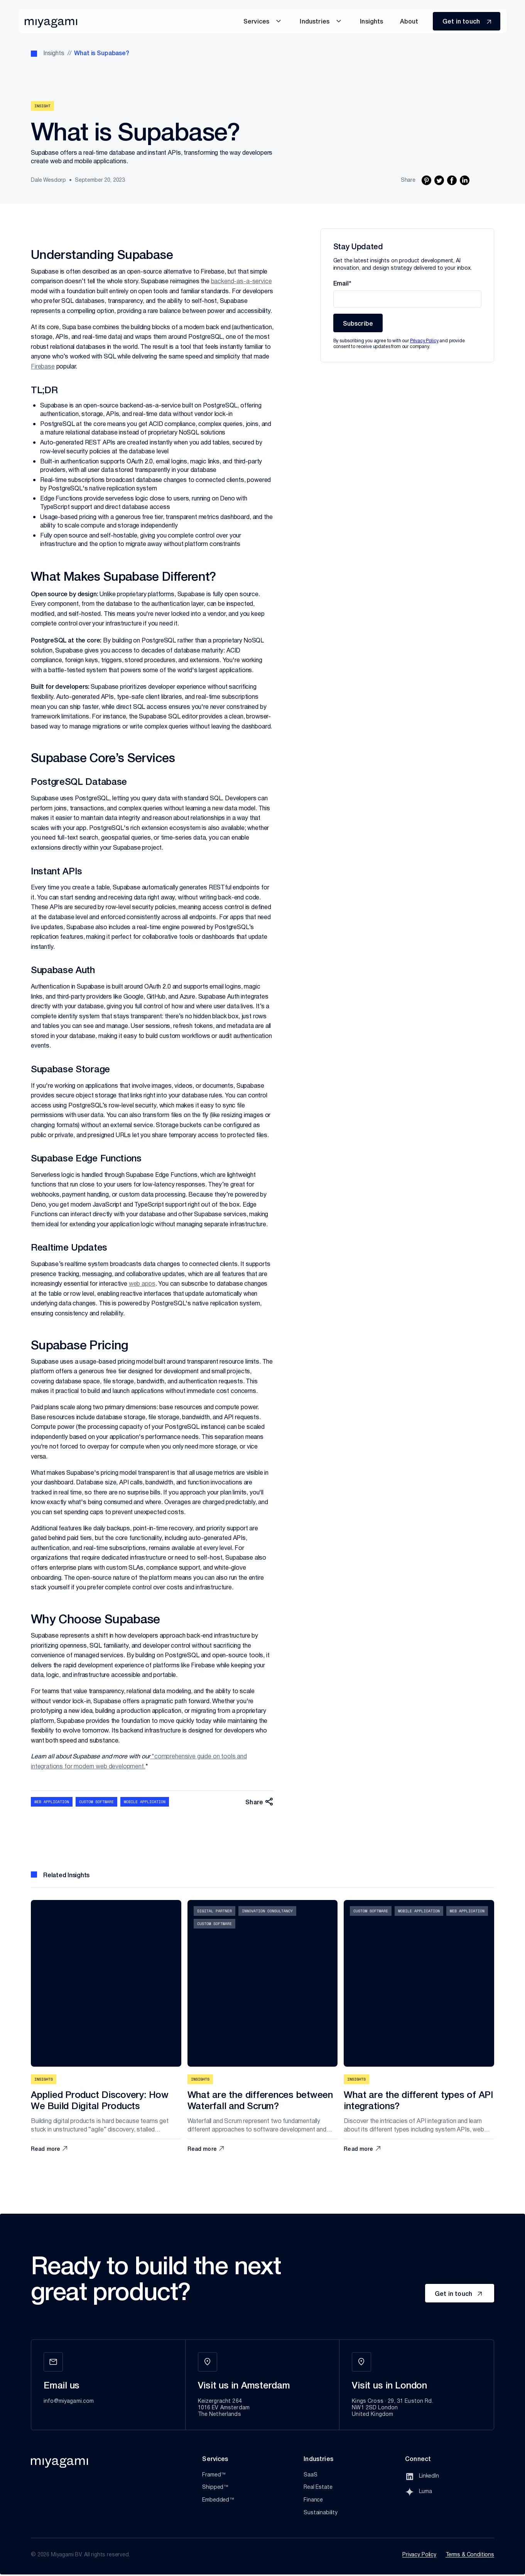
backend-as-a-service (241, 281)
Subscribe (358, 323)
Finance (313, 2500)
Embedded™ (218, 2500)
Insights (53, 53)
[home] (51, 21)
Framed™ (214, 2475)
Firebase (43, 367)
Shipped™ (215, 2487)
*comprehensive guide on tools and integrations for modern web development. (139, 1761)
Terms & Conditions (470, 2555)
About (409, 20)
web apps (142, 1284)
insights (371, 20)
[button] (263, 21)
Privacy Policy (419, 2555)
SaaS (310, 2475)
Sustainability (321, 2512)
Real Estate (318, 2487)
